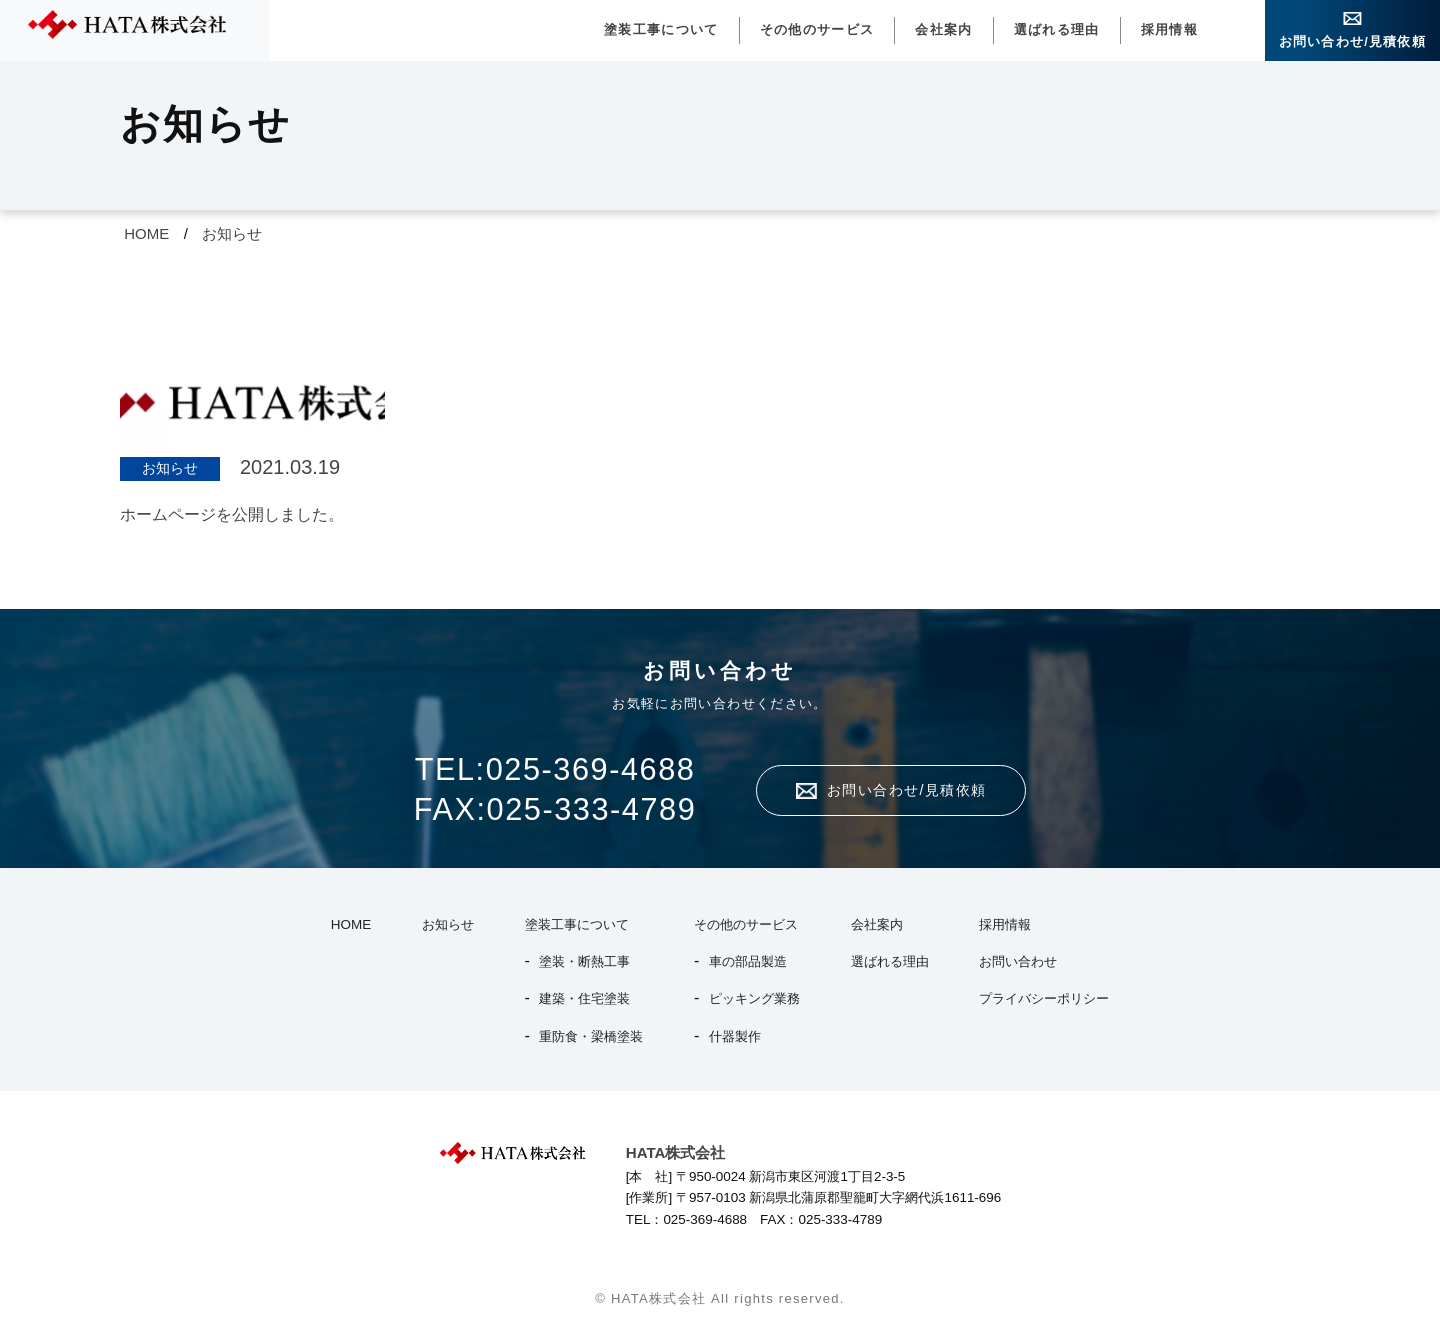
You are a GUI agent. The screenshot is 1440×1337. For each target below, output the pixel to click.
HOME (146, 233)
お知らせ (232, 233)
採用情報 (1169, 29)
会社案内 (943, 29)
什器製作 (735, 1036)
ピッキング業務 (754, 998)
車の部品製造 (748, 961)
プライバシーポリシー (1044, 998)
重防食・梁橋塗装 (591, 1036)
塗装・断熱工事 (584, 961)
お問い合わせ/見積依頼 (1352, 42)
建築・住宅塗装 (584, 998)
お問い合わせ (1018, 961)
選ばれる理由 (1057, 29)
